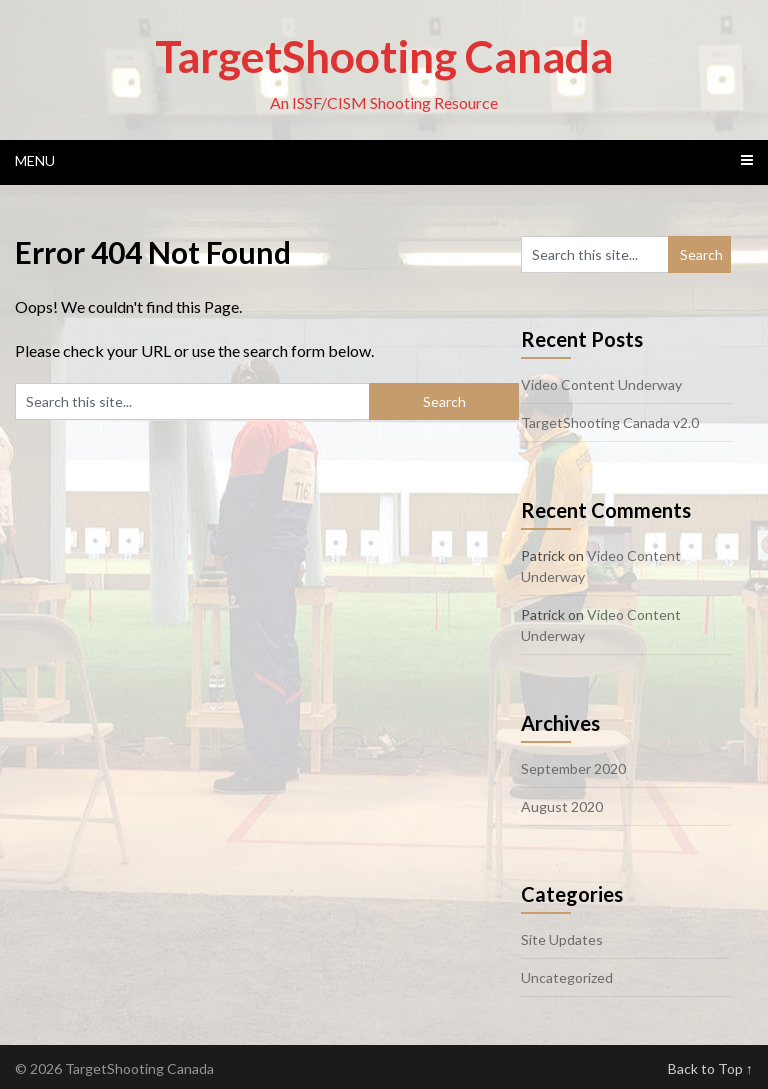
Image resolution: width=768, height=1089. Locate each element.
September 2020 (573, 768)
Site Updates (562, 939)
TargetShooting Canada (384, 56)
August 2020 (562, 806)
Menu (35, 160)
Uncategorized (567, 977)
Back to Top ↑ (710, 1068)
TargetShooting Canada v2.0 (610, 422)
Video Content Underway (601, 384)
